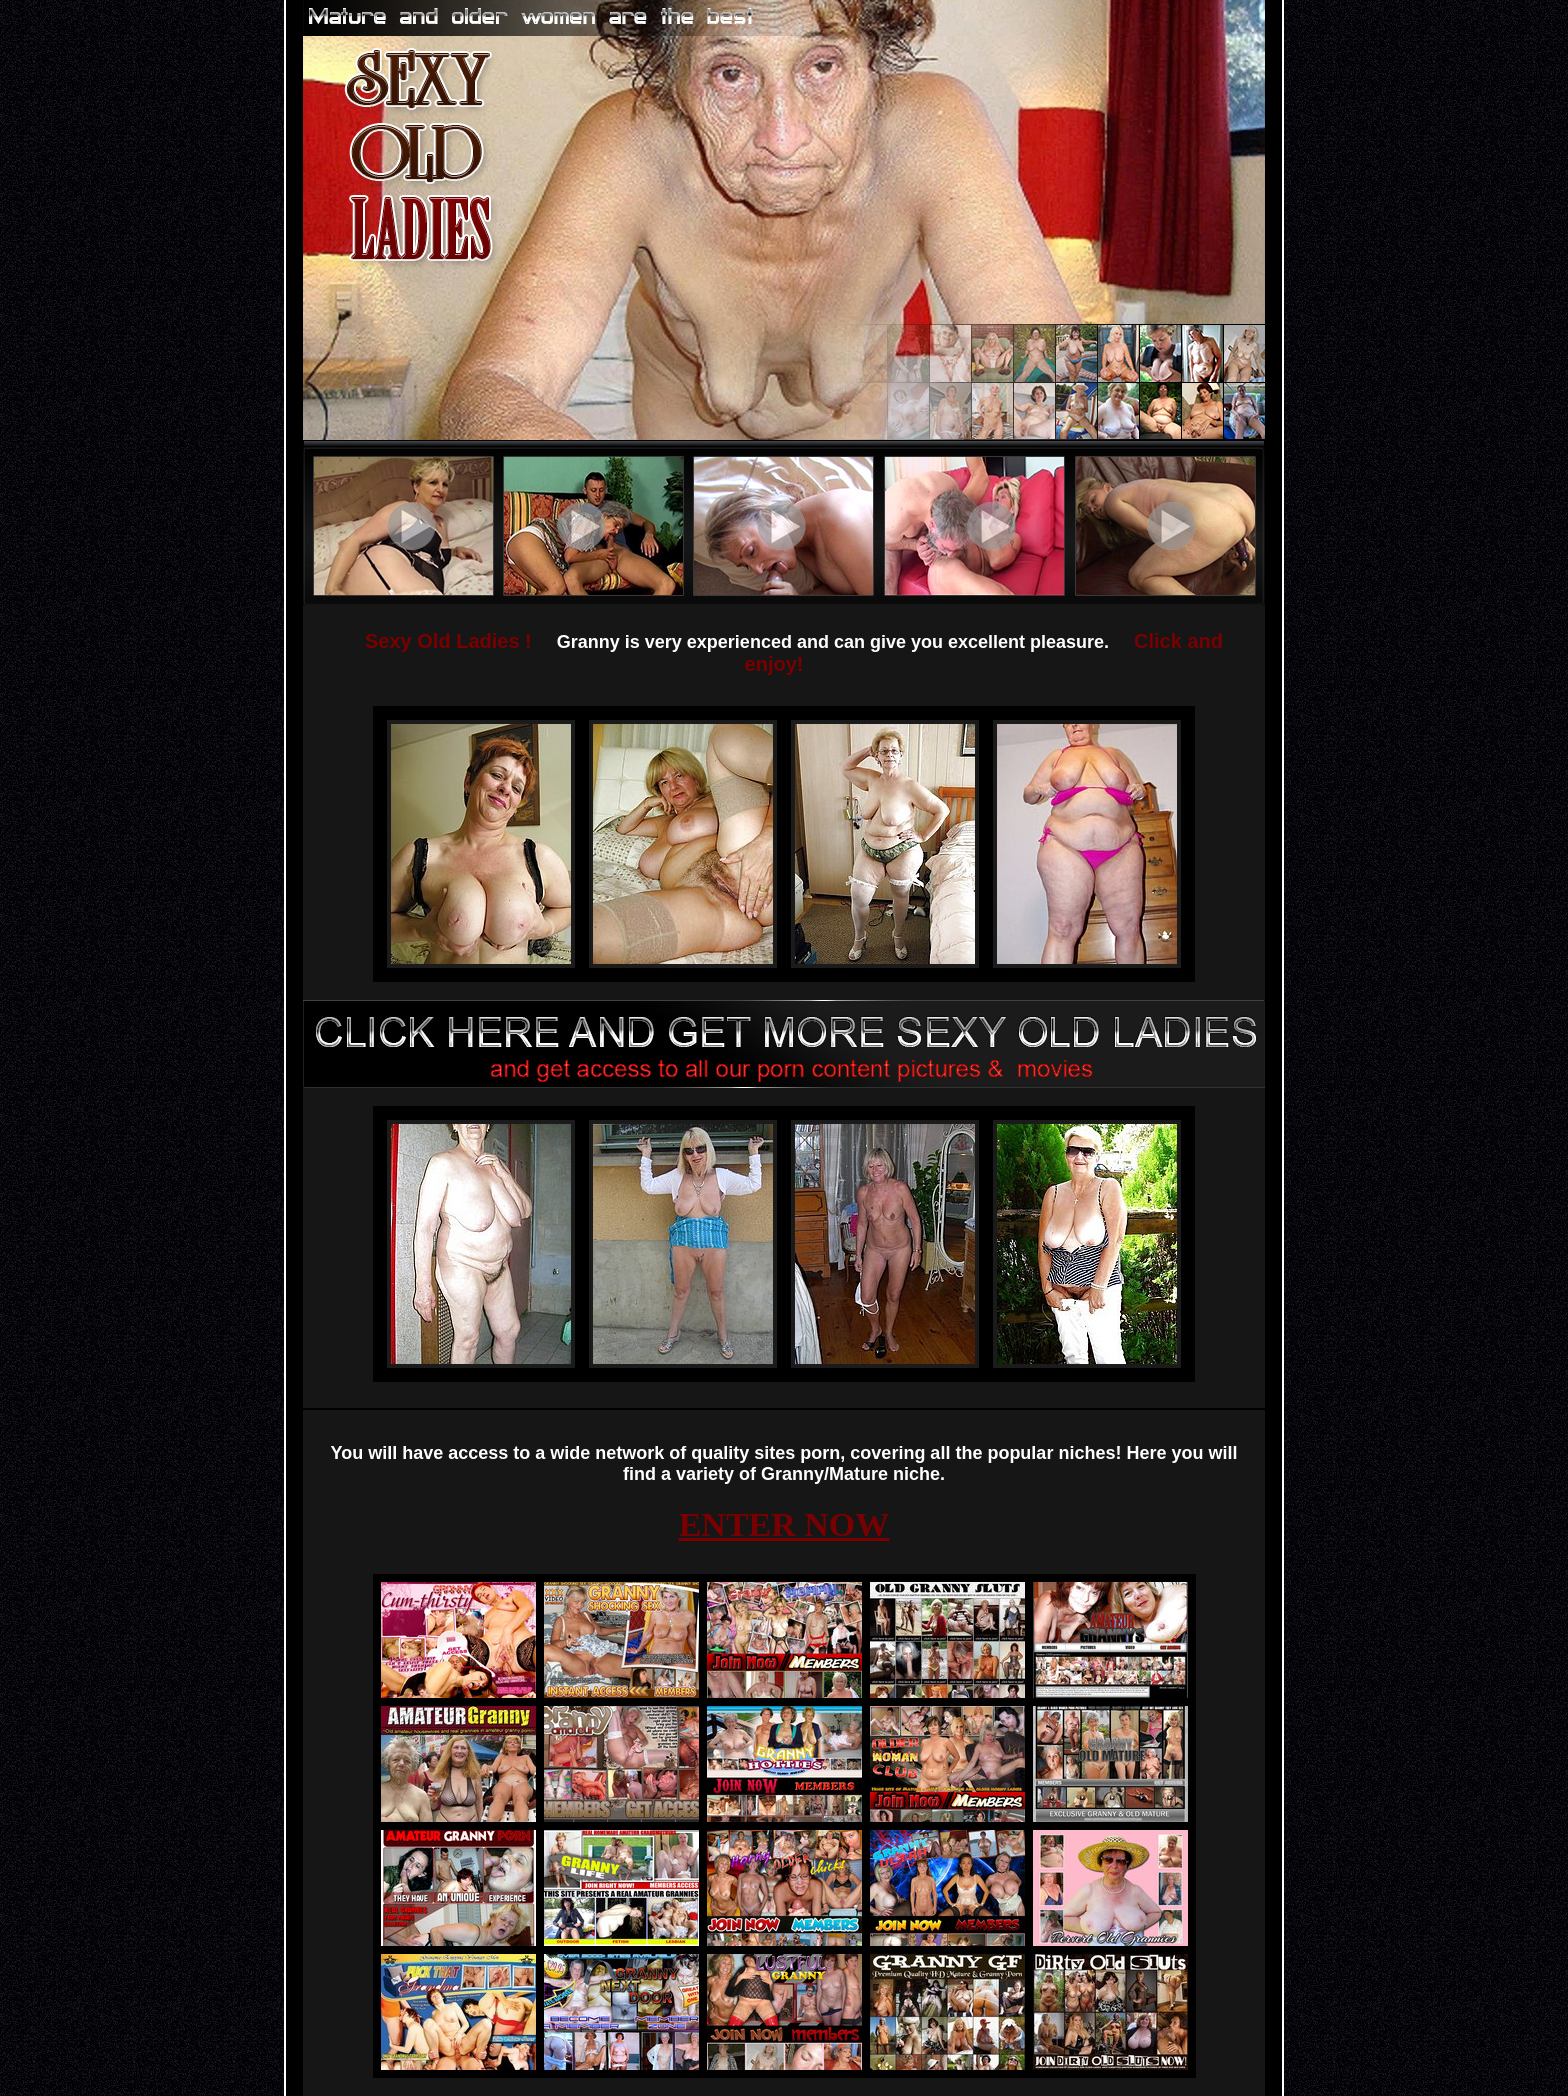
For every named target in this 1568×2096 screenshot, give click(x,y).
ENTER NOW (784, 1524)
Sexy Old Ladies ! (448, 641)
